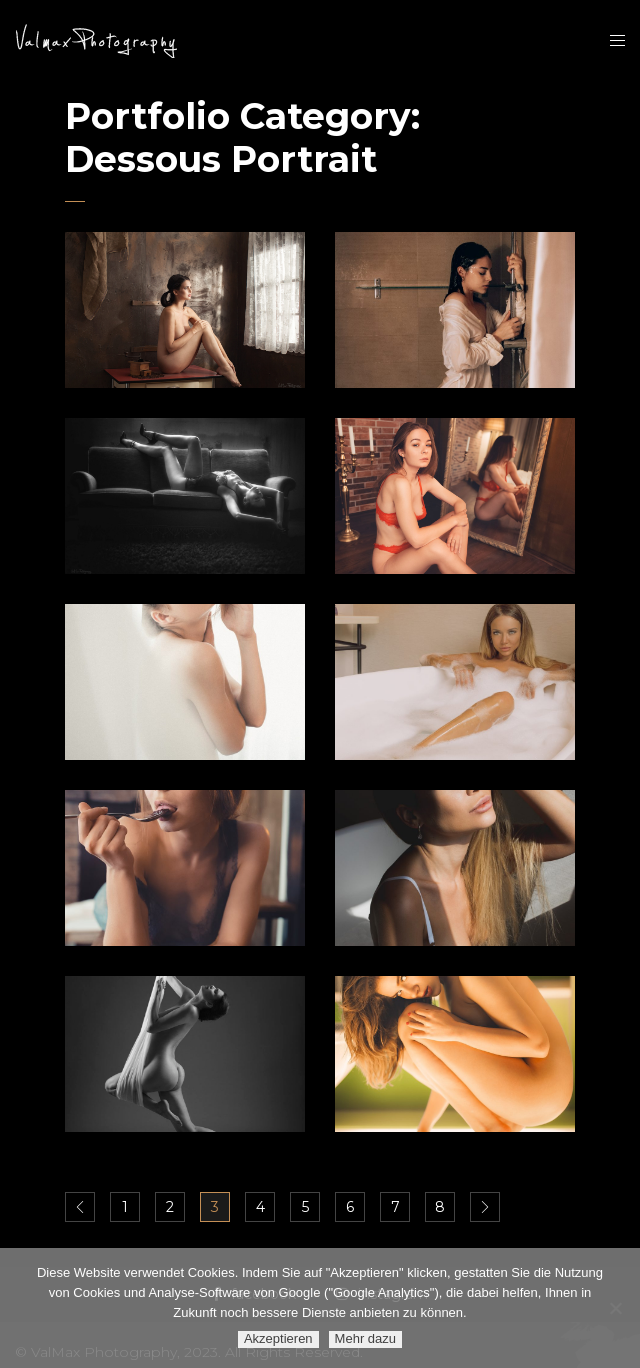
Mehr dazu (365, 1338)
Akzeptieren (278, 1338)
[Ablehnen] (615, 1308)
